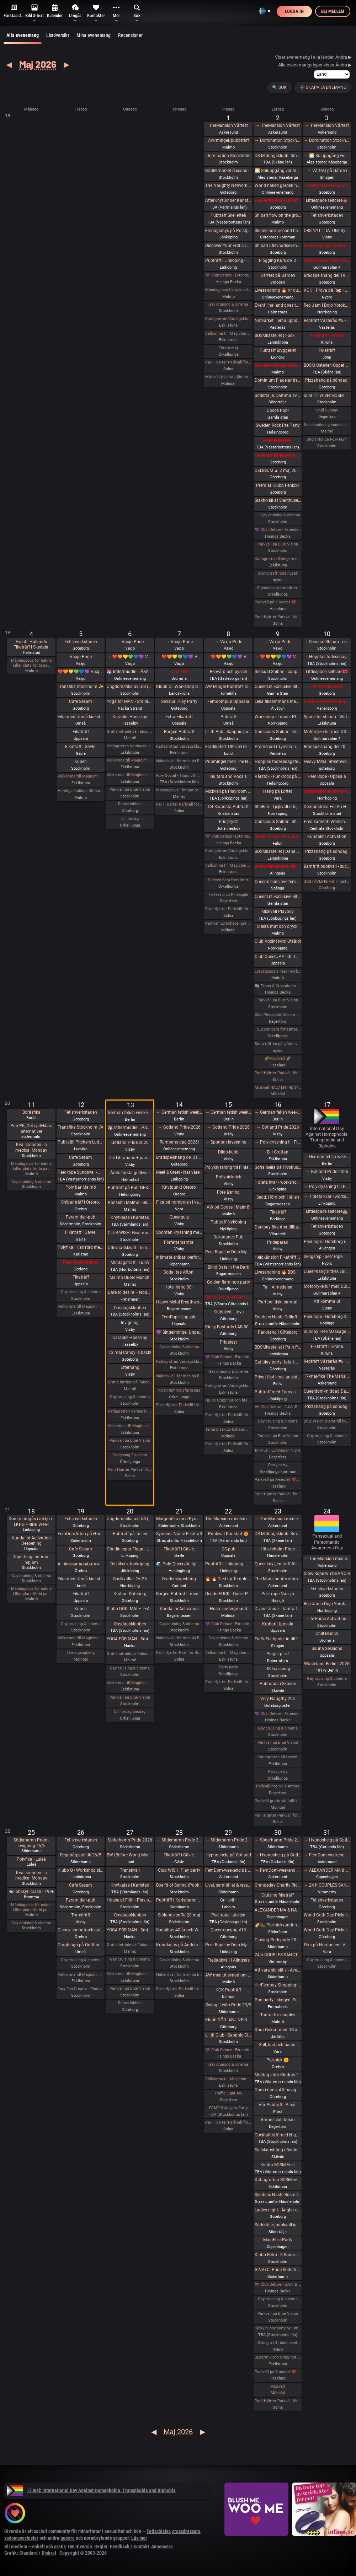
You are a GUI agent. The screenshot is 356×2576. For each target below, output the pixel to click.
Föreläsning (228, 1192)
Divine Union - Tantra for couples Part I (278, 1608)
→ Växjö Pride (130, 641)
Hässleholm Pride (278, 1549)
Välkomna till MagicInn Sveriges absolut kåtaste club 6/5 (130, 775)
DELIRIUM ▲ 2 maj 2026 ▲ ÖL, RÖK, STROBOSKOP (278, 470)
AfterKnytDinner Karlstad (228, 200)
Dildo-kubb (228, 1152)
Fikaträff (327, 350)
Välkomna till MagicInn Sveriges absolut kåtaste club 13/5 (130, 1426)
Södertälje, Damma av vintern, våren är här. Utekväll (278, 395)
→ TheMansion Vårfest (278, 125)
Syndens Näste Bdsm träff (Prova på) (278, 2194)
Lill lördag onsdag (129, 1711)
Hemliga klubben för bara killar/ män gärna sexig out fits (81, 791)
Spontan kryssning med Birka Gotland (179, 1232)
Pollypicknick (228, 1176)
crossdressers (186, 2531)
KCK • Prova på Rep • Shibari (327, 290)
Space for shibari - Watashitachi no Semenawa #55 (327, 716)
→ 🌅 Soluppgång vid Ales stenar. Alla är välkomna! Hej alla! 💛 (327, 155)
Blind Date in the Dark (228, 1267)
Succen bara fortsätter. (277, 588)
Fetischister (158, 2531)
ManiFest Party (277, 2239)
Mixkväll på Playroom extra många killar (228, 791)
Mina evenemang (93, 35)
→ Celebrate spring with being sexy (327, 185)
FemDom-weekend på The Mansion (228, 1870)
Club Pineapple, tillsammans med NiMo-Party (278, 1014)
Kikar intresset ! (277, 440)
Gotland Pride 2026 (130, 1142)
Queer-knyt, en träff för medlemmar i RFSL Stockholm (278, 1563)
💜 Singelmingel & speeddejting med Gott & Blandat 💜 (179, 1332)
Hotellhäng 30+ (179, 1287)
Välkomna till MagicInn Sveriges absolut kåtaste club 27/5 (130, 1974)
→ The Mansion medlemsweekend (278, 1518)
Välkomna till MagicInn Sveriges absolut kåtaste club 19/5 (81, 1638)
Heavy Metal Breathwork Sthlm (179, 1302)
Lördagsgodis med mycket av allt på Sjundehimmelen (278, 971)
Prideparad (277, 1242)
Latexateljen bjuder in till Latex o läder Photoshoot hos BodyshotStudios (327, 791)
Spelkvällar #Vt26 (130, 1578)
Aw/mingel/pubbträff (228, 140)
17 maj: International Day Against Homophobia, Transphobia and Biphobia (91, 2490)
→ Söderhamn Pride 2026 (179, 1840)
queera (67, 2538)
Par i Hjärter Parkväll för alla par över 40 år (179, 804)
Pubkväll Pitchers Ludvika (81, 1142)
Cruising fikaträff (277, 1895)
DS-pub (228, 1549)
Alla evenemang (23, 38)
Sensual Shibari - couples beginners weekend (278, 671)
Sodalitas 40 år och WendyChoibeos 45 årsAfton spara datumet (179, 1929)
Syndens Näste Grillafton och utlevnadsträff (278, 1316)
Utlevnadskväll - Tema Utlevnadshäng (130, 1247)
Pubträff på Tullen (130, 1533)
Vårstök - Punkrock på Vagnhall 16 (278, 776)
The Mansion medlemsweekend (228, 1518)
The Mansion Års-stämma (278, 1578)
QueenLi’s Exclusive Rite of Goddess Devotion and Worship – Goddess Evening (278, 896)
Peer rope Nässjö (277, 1593)
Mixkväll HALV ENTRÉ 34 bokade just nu (278, 1087)
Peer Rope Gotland (81, 1262)
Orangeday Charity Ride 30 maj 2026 (278, 1885)
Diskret (49, 2553)
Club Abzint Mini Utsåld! (278, 941)
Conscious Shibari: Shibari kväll (278, 821)
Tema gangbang (81, 1652)
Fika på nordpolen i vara (179, 1202)
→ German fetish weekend (179, 1112)
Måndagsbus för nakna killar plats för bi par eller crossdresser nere (228, 289)
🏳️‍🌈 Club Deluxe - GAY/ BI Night (278, 1407)
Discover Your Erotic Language (228, 245)
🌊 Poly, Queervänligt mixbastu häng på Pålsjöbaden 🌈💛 (179, 1563)
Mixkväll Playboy (277, 911)
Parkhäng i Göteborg (278, 1332)
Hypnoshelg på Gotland (228, 1854)
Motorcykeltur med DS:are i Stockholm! (327, 260)
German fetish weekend (130, 1112)
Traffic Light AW (228, 2093)
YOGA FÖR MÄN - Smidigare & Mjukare (130, 1638)
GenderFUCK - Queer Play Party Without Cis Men (228, 1593)
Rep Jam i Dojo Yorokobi (327, 305)
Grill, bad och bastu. (278, 2044)
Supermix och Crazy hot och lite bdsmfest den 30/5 (278, 2357)
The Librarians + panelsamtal (130, 1157)
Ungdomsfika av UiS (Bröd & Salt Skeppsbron (130, 686)
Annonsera (162, 2546)
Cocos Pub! (278, 410)
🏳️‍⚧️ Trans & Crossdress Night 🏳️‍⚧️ (278, 986)
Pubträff (228, 716)
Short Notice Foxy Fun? (327, 439)
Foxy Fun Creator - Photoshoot (81, 1988)
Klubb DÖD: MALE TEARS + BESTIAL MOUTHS (130, 1608)
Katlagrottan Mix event (277, 1757)
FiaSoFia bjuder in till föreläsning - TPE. (278, 1638)
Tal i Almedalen (277, 1287)
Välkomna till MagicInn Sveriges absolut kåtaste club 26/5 (81, 1974)
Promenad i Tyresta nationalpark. (278, 746)
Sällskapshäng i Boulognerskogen (278, 2149)
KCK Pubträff (228, 1990)
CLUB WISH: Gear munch (130, 1232)
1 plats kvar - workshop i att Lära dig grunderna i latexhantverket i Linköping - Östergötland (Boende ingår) (278, 1182)
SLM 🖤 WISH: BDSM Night (327, 395)
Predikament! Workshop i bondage (327, 821)
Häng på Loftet (277, 791)
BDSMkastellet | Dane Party (278, 851)
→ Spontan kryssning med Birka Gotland (228, 1142)
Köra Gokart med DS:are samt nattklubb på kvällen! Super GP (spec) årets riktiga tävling (278, 2029)
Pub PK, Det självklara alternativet (31, 1128)
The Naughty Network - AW (228, 185)
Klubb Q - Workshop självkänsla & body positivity (81, 1870)
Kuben (80, 761)
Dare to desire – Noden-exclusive (130, 1292)
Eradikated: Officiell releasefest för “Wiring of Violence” (228, 746)
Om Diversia (80, 2546)
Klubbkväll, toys (228, 1311)
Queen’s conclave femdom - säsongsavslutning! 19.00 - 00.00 (278, 881)
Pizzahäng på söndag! (327, 380)
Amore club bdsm (278, 2119)
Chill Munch (326, 1633)
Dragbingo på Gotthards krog (81, 1944)
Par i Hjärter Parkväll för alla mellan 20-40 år (179, 1405)
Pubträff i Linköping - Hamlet (228, 260)
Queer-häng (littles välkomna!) (327, 1271)
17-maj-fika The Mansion (327, 1376)
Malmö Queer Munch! (130, 1277)
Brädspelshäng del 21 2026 (179, 1157)
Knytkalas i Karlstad (130, 1217)
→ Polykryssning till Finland (278, 1142)
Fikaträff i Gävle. (80, 746)
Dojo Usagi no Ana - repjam (31, 1559)
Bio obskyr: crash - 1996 (31, 1891)
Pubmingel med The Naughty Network (228, 761)
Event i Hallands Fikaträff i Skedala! (31, 644)
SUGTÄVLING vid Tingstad (327, 881)
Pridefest (228, 1342)
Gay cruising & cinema (228, 304)
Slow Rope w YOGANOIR (327, 1573)
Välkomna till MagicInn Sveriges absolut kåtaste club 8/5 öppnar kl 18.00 (228, 865)
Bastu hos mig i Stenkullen (228, 1297)
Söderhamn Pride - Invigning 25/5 (31, 1843)
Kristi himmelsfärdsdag (179, 1390)
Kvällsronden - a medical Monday (31, 1147)
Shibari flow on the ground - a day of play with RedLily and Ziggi (278, 215)
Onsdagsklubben (130, 1307)
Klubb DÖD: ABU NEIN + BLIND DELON (228, 2019)
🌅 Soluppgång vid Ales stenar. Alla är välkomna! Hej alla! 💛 (278, 170)
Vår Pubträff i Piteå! (278, 2104)
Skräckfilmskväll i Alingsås (278, 866)
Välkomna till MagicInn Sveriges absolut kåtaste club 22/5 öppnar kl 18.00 (228, 1652)
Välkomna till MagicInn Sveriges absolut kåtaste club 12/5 (81, 1306)
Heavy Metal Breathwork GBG (327, 761)
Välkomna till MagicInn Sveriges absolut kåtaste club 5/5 (81, 776)
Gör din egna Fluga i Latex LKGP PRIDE (130, 1549)
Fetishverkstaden (326, 215)
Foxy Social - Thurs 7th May (179, 775)
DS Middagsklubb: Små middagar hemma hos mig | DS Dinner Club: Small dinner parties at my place (278, 155)
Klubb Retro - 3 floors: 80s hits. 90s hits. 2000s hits (278, 2254)
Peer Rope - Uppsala (327, 776)
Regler (101, 2546)
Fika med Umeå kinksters (81, 716)
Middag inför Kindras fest (278, 2074)
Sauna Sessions (327, 1648)
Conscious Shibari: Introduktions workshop (278, 731)
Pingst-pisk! (277, 1653)
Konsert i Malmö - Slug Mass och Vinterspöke (130, 1202)
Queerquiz (179, 1217)
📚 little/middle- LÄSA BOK (130, 671)
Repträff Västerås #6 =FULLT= (327, 1361)
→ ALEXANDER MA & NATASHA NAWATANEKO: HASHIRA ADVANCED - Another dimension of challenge (327, 1870)
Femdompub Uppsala (228, 701)
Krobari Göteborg (130, 1593)
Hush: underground (228, 1608)
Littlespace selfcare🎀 (327, 671)
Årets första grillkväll (130, 1172)
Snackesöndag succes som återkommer (327, 425)
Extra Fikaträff (179, 716)
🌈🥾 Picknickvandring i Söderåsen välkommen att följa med (278, 1924)
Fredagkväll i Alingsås (228, 1960)
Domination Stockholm (228, 155)
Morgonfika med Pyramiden (179, 1518)
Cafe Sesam (80, 701)
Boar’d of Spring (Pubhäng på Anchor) (179, 1885)
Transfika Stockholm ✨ (81, 686)
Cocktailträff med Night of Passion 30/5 (278, 2135)
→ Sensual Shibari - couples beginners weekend (327, 641)
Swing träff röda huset (277, 573)
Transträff (80, 1915)
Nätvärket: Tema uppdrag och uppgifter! (278, 320)
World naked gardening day (278, 185)
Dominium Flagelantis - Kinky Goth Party (278, 380)
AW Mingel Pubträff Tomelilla (228, 686)
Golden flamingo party (228, 1282)
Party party (277, 1465)
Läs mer (139, 2538)
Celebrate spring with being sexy (278, 455)
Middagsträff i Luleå (130, 1262)
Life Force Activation (326, 1618)
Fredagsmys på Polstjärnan (228, 230)
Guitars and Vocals (228, 776)
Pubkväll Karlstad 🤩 (228, 1533)
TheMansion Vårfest (228, 125)
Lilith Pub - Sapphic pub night (228, 731)
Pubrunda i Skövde (278, 1683)
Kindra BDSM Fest (277, 2164)
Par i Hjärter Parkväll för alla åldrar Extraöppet (130, 1469)
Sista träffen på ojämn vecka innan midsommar (278, 1044)
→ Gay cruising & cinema (277, 515)
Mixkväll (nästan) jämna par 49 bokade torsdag (228, 377)
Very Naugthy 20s (277, 1698)
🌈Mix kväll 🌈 (277, 1058)
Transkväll (130, 1870)
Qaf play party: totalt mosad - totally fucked (278, 1362)
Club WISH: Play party (179, 1870)
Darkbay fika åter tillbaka (278, 1227)
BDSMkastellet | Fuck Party (278, 335)
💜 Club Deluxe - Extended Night (228, 275)
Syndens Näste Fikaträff (179, 1533)
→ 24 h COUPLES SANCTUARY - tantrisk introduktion (327, 1885)
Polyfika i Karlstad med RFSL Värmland (81, 1247)
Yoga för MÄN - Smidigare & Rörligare (130, 701)
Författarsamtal (179, 1242)
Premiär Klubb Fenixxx (277, 485)
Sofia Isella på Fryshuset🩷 (278, 1167)
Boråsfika (31, 1112)
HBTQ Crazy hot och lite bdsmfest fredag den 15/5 (228, 1400)
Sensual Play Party (179, 701)
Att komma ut (327, 1301)
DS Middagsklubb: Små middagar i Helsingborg (278, 1533)
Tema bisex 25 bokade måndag (228, 1429)
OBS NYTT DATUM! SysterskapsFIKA (327, 230)
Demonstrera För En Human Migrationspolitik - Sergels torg (327, 806)
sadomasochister (21, 2538)
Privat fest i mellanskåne (278, 1377)
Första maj (228, 348)
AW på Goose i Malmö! (228, 1207)
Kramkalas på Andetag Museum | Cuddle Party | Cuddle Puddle (179, 1944)
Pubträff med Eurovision (278, 1391)
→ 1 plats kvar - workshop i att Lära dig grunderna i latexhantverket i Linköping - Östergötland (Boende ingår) (327, 1196)
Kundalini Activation (326, 836)
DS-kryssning (277, 1668)
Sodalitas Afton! (179, 1272)
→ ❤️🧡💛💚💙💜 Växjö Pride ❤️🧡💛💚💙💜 (130, 656)
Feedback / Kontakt (129, 2546)
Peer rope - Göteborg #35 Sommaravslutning (327, 1316)
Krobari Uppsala (277, 1624)
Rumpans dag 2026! (179, 1142)
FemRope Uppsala (179, 1316)
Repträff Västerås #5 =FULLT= (327, 320)
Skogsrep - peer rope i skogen (327, 1256)
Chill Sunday (327, 410)
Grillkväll (228, 1900)
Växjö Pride (81, 656)
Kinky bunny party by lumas (278, 2328)
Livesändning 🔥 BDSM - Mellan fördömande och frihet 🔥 (278, 1272)
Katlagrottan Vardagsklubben (228, 319)
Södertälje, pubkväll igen (278, 2224)
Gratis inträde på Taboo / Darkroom (130, 731)
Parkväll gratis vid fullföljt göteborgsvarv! (278, 1800)
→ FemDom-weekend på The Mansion (278, 1870)
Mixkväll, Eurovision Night (277, 1450)
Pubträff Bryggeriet (278, 350)
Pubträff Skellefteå (228, 215)
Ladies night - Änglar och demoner (278, 2209)
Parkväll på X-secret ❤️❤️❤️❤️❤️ (278, 602)
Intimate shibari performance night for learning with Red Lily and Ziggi (179, 1257)
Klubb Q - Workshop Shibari (179, 686)
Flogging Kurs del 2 (277, 260)
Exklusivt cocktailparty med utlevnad (278, 365)
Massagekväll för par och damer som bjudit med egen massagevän (179, 790)
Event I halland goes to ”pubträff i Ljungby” (278, 305)
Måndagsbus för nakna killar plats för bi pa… (31, 663)
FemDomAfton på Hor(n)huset (81, 1533)
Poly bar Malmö (80, 1187)
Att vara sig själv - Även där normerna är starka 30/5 (278, 1970)
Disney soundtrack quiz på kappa (81, 1929)
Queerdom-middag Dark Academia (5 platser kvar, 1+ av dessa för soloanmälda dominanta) (327, 1391)
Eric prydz (228, 821)
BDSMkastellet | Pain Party (278, 1347)
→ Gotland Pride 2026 (179, 1127)
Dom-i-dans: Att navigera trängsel (278, 2089)
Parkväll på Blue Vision (277, 544)
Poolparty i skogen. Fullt (278, 1999)
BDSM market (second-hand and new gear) (228, 170)
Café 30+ (179, 671)
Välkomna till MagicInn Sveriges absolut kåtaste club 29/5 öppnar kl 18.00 (228, 2079)
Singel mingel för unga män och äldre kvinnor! (278, 836)
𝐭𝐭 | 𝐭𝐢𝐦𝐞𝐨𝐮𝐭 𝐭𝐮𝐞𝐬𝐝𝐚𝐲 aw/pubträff (81, 1563)
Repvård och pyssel (228, 671)
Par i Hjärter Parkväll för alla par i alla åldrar (228, 909)
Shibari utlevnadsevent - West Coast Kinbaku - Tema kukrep (278, 245)
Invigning (130, 1322)
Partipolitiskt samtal (277, 1302)
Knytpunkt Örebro (179, 1187)
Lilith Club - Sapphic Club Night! (228, 2035)
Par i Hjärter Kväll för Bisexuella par (179, 1652)
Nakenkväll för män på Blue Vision (179, 761)
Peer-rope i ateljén (228, 1915)
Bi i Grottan (277, 1152)
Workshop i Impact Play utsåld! (278, 716)
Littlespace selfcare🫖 (327, 200)
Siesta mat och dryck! (277, 926)
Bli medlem (332, 11)
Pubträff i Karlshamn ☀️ (179, 1900)
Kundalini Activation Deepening (31, 1541)
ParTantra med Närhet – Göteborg (278, 200)
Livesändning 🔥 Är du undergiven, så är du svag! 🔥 (278, 290)
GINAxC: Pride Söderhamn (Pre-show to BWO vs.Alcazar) (278, 2269)
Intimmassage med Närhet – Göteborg (327, 245)
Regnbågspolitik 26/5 (80, 1854)
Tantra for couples (277, 2014)
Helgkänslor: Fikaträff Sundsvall (278, 1257)
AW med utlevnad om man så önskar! (228, 1975)
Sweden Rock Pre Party (278, 425)
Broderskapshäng (179, 1578)
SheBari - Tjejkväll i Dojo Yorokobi (278, 806)
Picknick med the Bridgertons (327, 701)
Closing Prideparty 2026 (278, 1939)
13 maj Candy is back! (129, 1352)
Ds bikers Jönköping (129, 1563)
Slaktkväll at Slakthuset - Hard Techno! (278, 500)
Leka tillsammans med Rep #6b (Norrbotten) (278, 701)
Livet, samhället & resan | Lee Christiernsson (228, 1885)
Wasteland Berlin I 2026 (327, 1663)
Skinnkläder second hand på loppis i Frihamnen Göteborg (278, 230)
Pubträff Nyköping (228, 1222)
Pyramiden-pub (80, 1217)
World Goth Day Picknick (327, 1915)
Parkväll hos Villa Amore (277, 1786)
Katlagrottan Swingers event (278, 558)
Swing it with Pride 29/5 (228, 2004)
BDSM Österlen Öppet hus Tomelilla (327, 365)
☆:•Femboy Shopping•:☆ (278, 1985)
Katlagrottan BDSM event (278, 2179)
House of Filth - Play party (130, 1900)
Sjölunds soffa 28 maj (179, 1915)
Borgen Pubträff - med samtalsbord (179, 1593)
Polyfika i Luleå (31, 1859)
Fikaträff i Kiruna (327, 335)
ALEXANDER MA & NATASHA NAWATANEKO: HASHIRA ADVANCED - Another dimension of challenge (278, 1910)
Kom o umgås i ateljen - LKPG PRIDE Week (31, 1521)
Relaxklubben (130, 804)
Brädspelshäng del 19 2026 (327, 275)
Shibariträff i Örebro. (80, 1202)
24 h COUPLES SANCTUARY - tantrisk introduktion (278, 1954)
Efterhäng (130, 1367)
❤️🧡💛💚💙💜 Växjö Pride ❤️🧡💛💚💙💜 (81, 671)
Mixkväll (277, 2386)
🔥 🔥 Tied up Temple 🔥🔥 (228, 1578)
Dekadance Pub (228, 1237)
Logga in (294, 11)
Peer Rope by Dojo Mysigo (228, 1251)
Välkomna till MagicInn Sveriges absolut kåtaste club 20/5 (130, 1682)
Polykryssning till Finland (228, 1167)
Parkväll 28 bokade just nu (228, 923)
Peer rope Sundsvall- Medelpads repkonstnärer (81, 1172)
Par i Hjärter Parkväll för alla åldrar (228, 362)
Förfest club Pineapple (228, 894)
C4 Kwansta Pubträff (228, 806)
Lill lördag (130, 818)
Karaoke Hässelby (129, 716)
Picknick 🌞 (277, 2060)
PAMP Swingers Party (228, 2108)
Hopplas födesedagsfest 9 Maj (278, 761)
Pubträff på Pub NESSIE (130, 1187)
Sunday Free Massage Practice (327, 1331)
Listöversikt (57, 35)
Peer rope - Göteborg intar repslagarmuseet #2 (327, 1241)
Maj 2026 (38, 64)
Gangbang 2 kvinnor (129, 1455)
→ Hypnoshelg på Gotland (278, 1854)
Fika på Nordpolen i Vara (327, 1944)
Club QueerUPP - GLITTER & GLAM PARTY (278, 956)
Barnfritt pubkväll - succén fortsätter (327, 866)
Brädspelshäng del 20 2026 (327, 746)
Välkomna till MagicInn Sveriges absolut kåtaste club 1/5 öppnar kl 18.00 (228, 333)
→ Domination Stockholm (278, 140)
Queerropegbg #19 (228, 1929)
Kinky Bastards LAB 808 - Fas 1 (228, 1326)
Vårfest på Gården (277, 275)
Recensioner (130, 35)
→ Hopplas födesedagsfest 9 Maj (327, 656)
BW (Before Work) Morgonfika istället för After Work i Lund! (130, 1854)
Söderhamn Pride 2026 (130, 1840)
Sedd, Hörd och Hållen (277, 1197)
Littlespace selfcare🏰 (327, 1211)
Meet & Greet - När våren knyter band (179, 1172)
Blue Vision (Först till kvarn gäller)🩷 (327, 1421)
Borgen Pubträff (179, 731)
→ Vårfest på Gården (327, 170)
